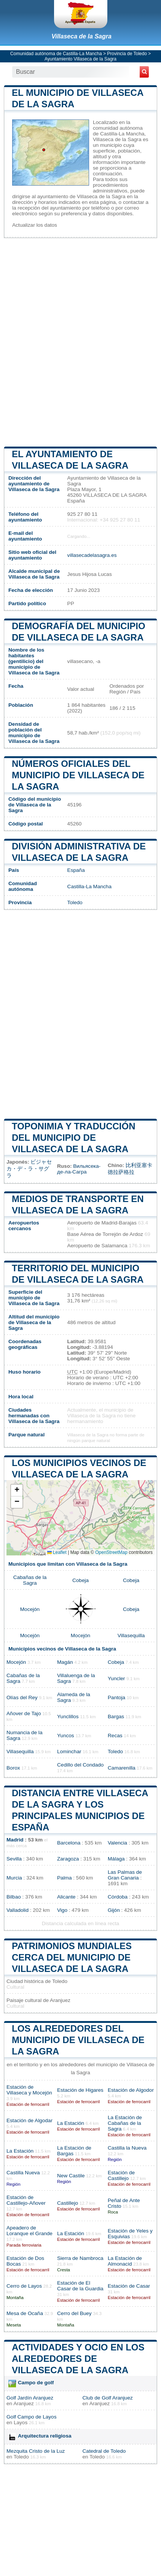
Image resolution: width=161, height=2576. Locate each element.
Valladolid (17, 1910)
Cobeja (80, 1580)
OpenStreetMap (111, 1552)
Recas (115, 1735)
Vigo (62, 1910)
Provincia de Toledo (127, 53)
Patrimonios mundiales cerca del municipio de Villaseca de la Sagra (72, 1957)
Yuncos (65, 1735)
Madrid (15, 1840)
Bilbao (13, 1897)
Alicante (66, 1897)
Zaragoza (68, 1859)
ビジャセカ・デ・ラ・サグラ (29, 1168)
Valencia (117, 1843)
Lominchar (69, 1751)
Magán (65, 1662)
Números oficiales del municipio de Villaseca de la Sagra (78, 775)
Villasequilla (131, 1635)
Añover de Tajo (23, 1713)
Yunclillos (68, 1716)
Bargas (116, 1716)
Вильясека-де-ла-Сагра (78, 1169)
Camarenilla (121, 1768)
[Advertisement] (80, 341)
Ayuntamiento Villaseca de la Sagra (80, 59)
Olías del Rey (22, 1697)
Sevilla (14, 1859)
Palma (64, 1878)
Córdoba (118, 1897)
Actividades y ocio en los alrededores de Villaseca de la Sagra (78, 2358)
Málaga (116, 1859)
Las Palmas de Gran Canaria (125, 1875)
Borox (13, 1768)
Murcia (14, 1878)
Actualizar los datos (34, 225)
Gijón (114, 1910)
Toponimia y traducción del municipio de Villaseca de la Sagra (73, 1137)
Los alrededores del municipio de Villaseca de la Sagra (78, 2039)
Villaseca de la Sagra (81, 36)
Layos (20, 2422)
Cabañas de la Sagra (30, 1580)
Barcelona (68, 1843)
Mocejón (30, 1609)
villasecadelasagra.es (92, 555)
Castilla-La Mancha (89, 886)
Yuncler (116, 1678)
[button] (16, 1490)
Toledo (75, 902)
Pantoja (116, 1697)
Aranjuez (23, 2403)
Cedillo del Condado (80, 1765)
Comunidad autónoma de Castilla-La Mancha (56, 53)
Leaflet (57, 1552)
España (76, 870)
